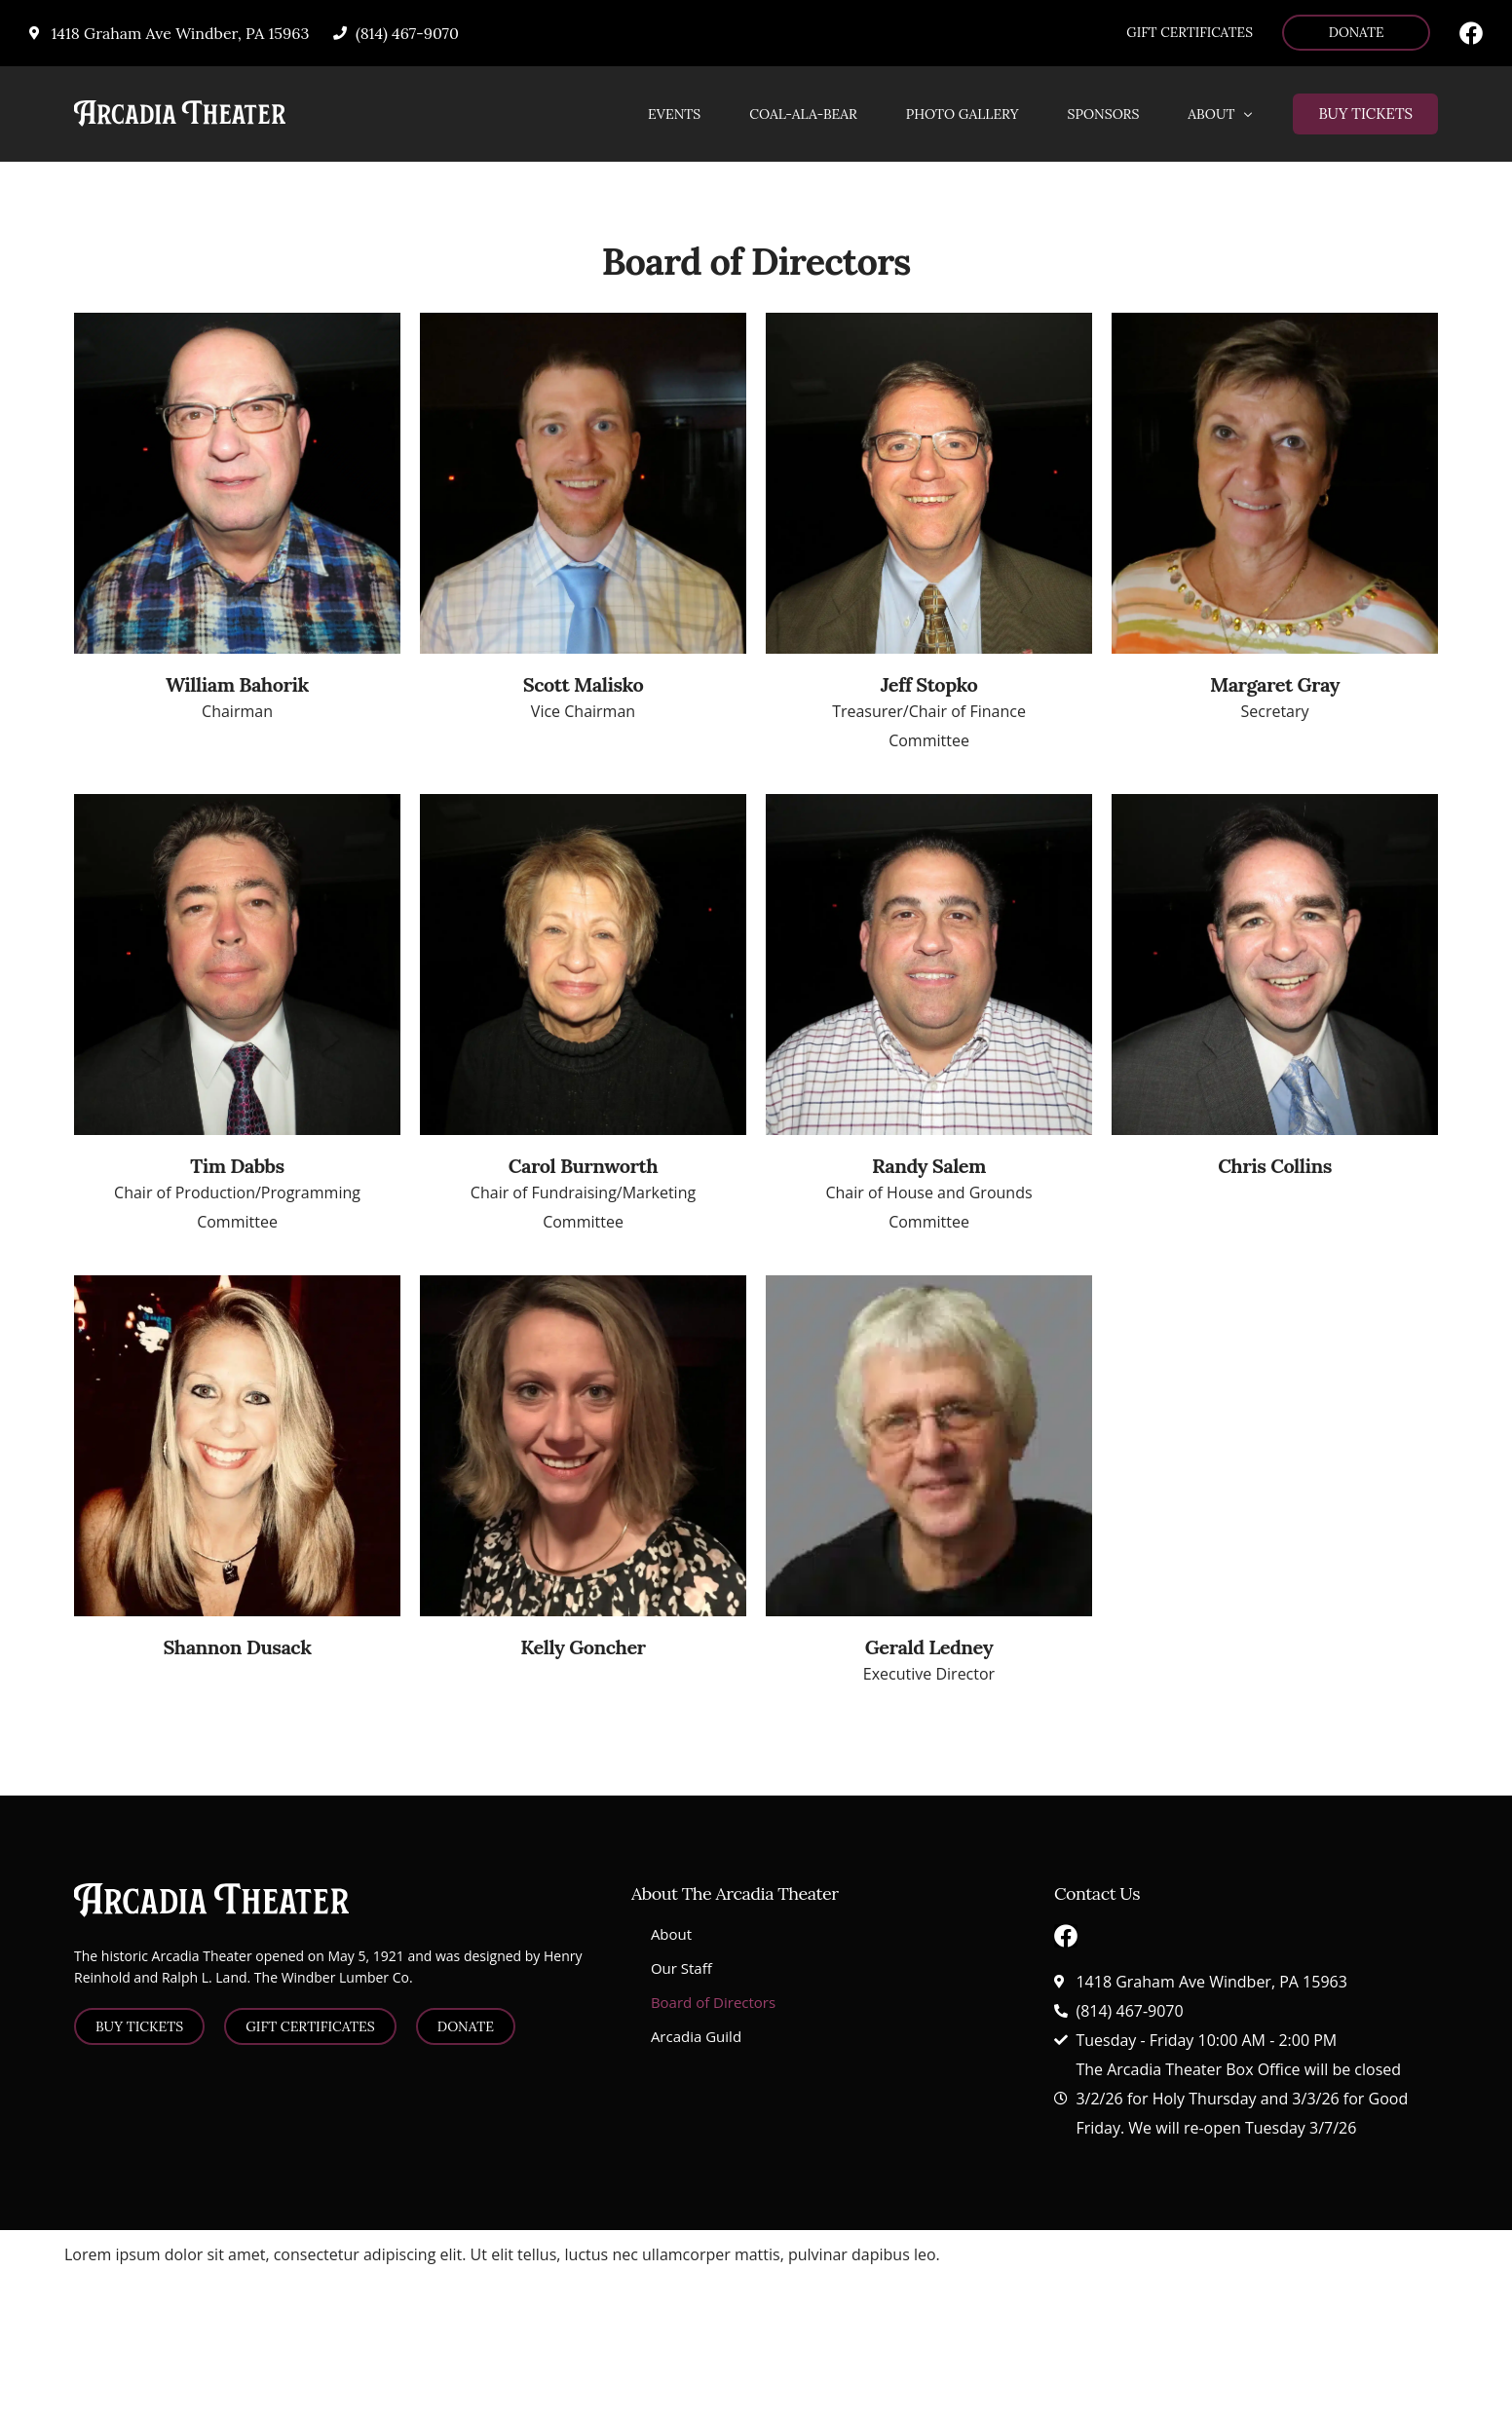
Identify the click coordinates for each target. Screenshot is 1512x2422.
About (671, 1934)
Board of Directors (713, 2002)
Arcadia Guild (696, 2036)
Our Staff (681, 1968)
